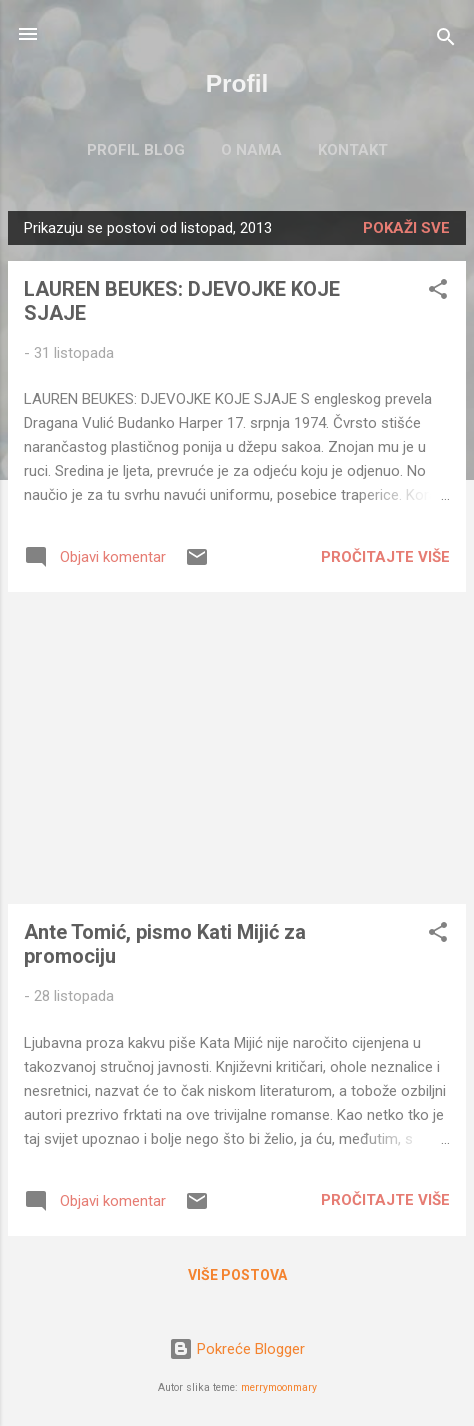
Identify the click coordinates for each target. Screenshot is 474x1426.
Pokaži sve (406, 228)
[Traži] (446, 40)
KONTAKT (353, 150)
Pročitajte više (385, 557)
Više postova (237, 1275)
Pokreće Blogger (237, 1349)
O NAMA (251, 150)
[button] (438, 292)
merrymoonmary (279, 1387)
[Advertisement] (237, 748)
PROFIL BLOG (136, 150)
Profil (237, 83)
